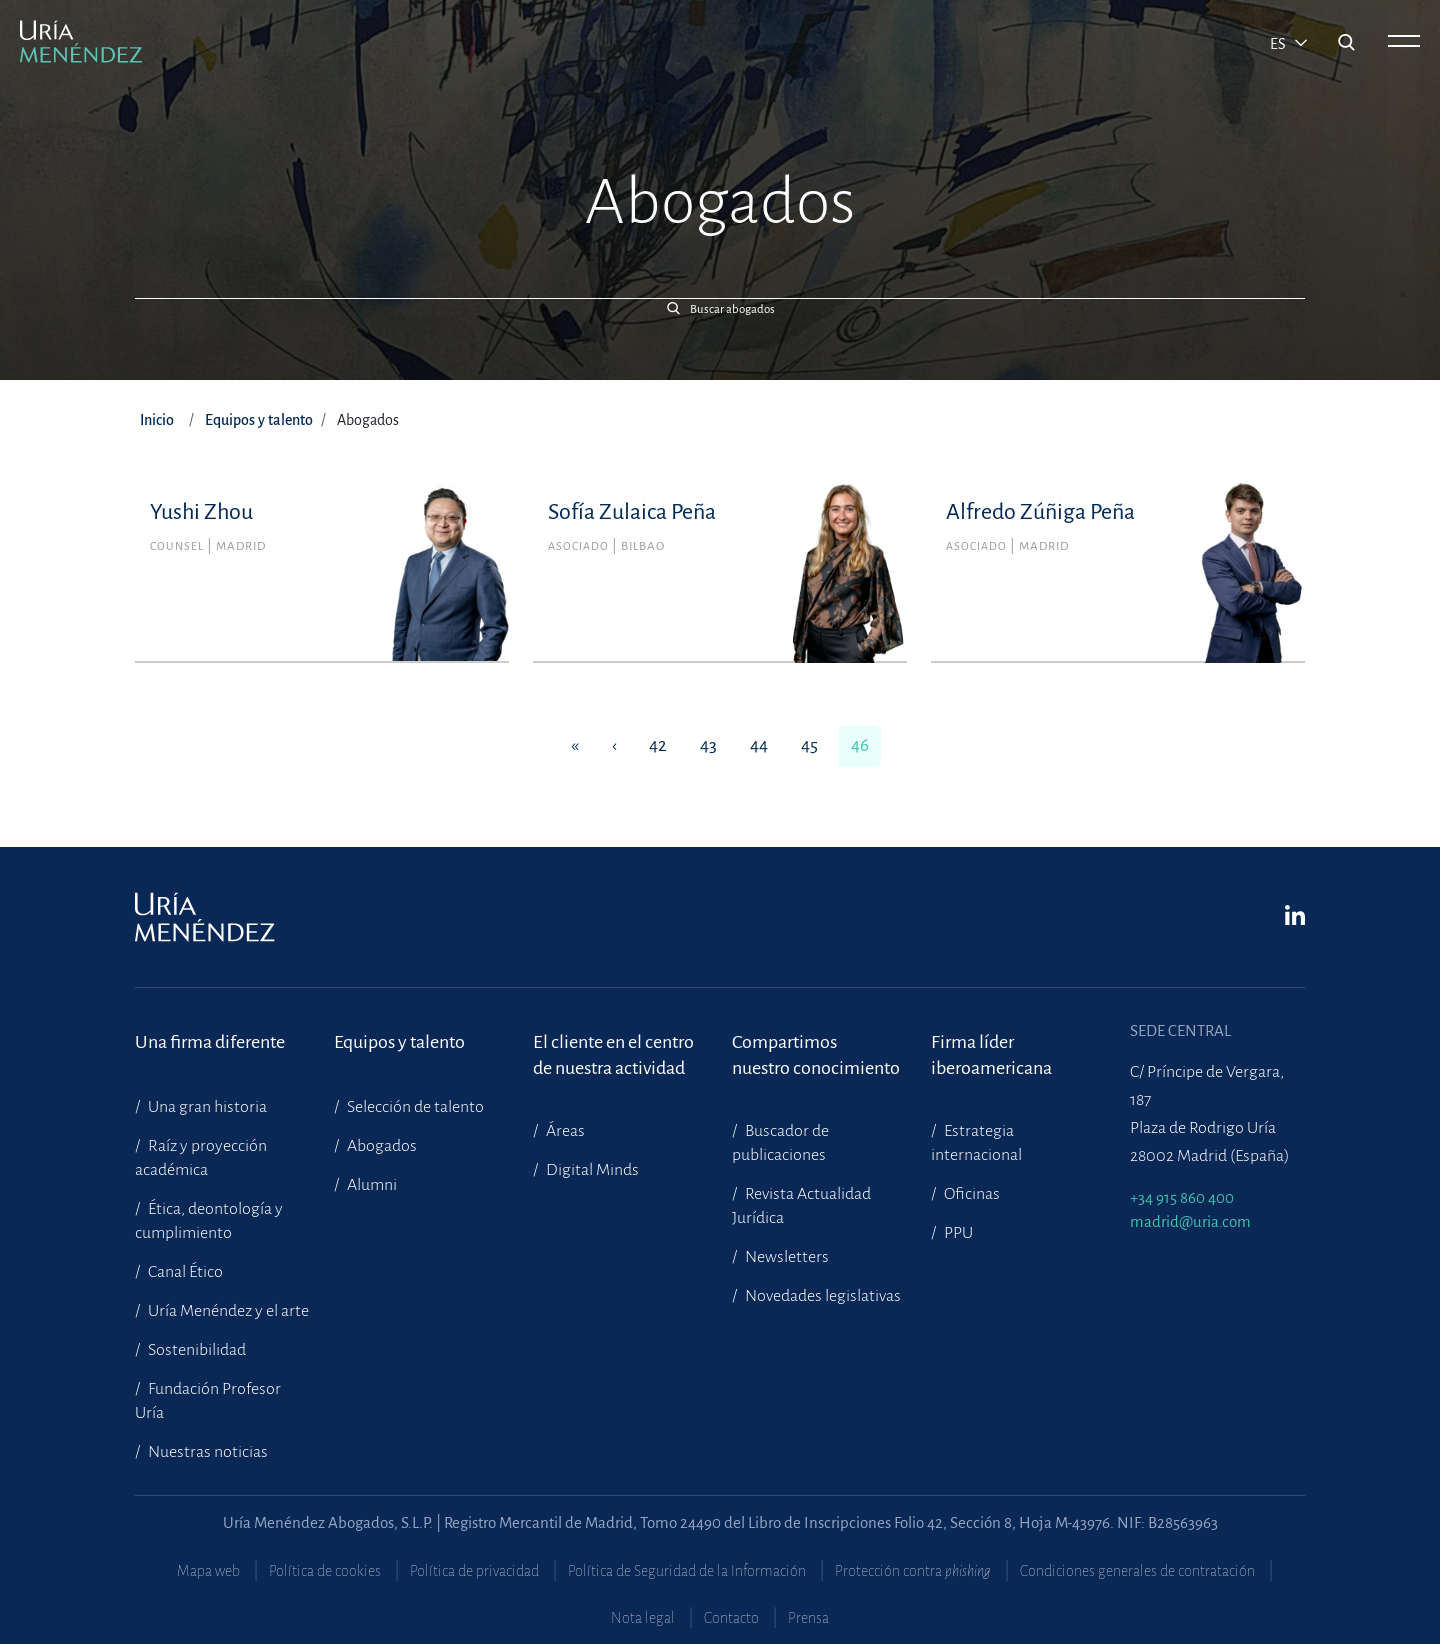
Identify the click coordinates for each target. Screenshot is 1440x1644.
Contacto (731, 1618)
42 (658, 745)
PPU (957, 1233)
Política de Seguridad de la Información (687, 1571)
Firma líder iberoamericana (991, 1055)
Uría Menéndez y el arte (227, 1311)
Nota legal (643, 1618)
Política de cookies (325, 1571)
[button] (720, 309)
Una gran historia (206, 1107)
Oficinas (970, 1194)
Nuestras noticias (206, 1452)
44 (759, 745)
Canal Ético (184, 1272)
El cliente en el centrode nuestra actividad (613, 1055)
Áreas (564, 1131)
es (1279, 44)
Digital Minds (591, 1170)
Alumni (370, 1185)
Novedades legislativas (821, 1296)
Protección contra (913, 1571)
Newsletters (785, 1257)
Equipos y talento (259, 420)
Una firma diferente (210, 1042)
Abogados (380, 1146)
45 (809, 745)
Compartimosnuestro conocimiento (816, 1055)
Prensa (808, 1618)
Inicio (157, 420)
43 (708, 745)
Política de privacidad (474, 1571)
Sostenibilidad (195, 1350)
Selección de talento (414, 1107)
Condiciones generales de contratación (1137, 1571)
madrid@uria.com (1190, 1221)
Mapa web (208, 1571)
